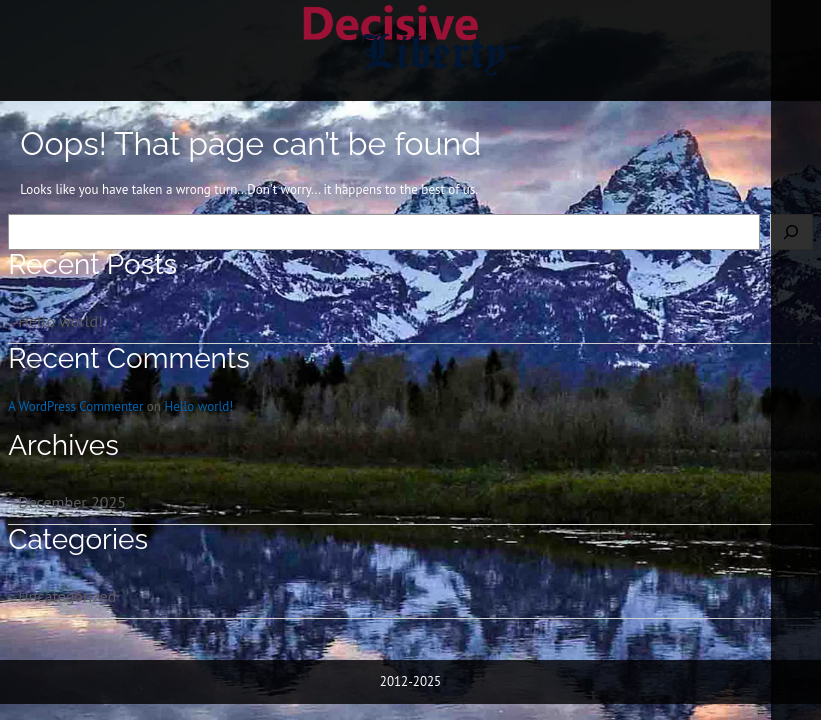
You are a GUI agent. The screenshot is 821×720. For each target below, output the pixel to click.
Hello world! (60, 321)
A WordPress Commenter (75, 406)
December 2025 (72, 502)
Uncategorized (67, 596)
